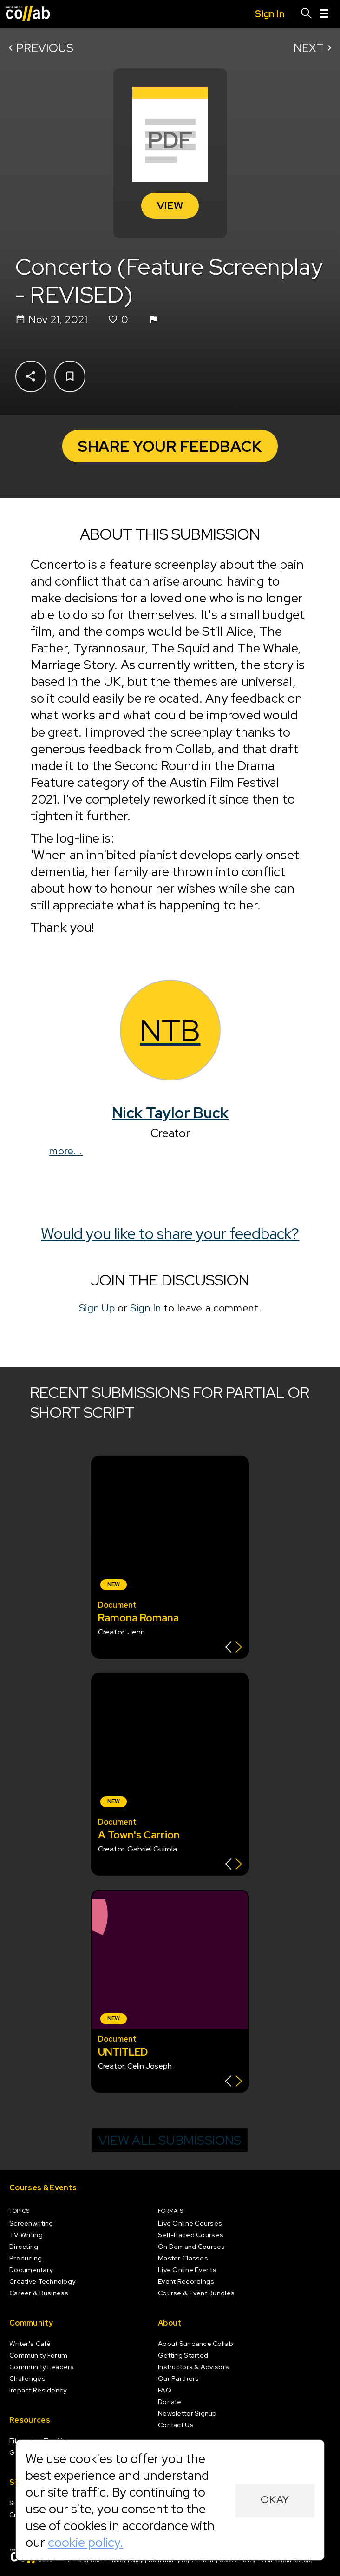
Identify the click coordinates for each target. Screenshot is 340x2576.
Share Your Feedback (170, 446)
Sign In (145, 1308)
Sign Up (96, 1308)
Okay (275, 2499)
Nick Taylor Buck (170, 1113)
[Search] (306, 14)
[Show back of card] (233, 1648)
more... (66, 1151)
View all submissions (169, 2140)
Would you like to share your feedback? (170, 1234)
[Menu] (324, 14)
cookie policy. (85, 2542)
